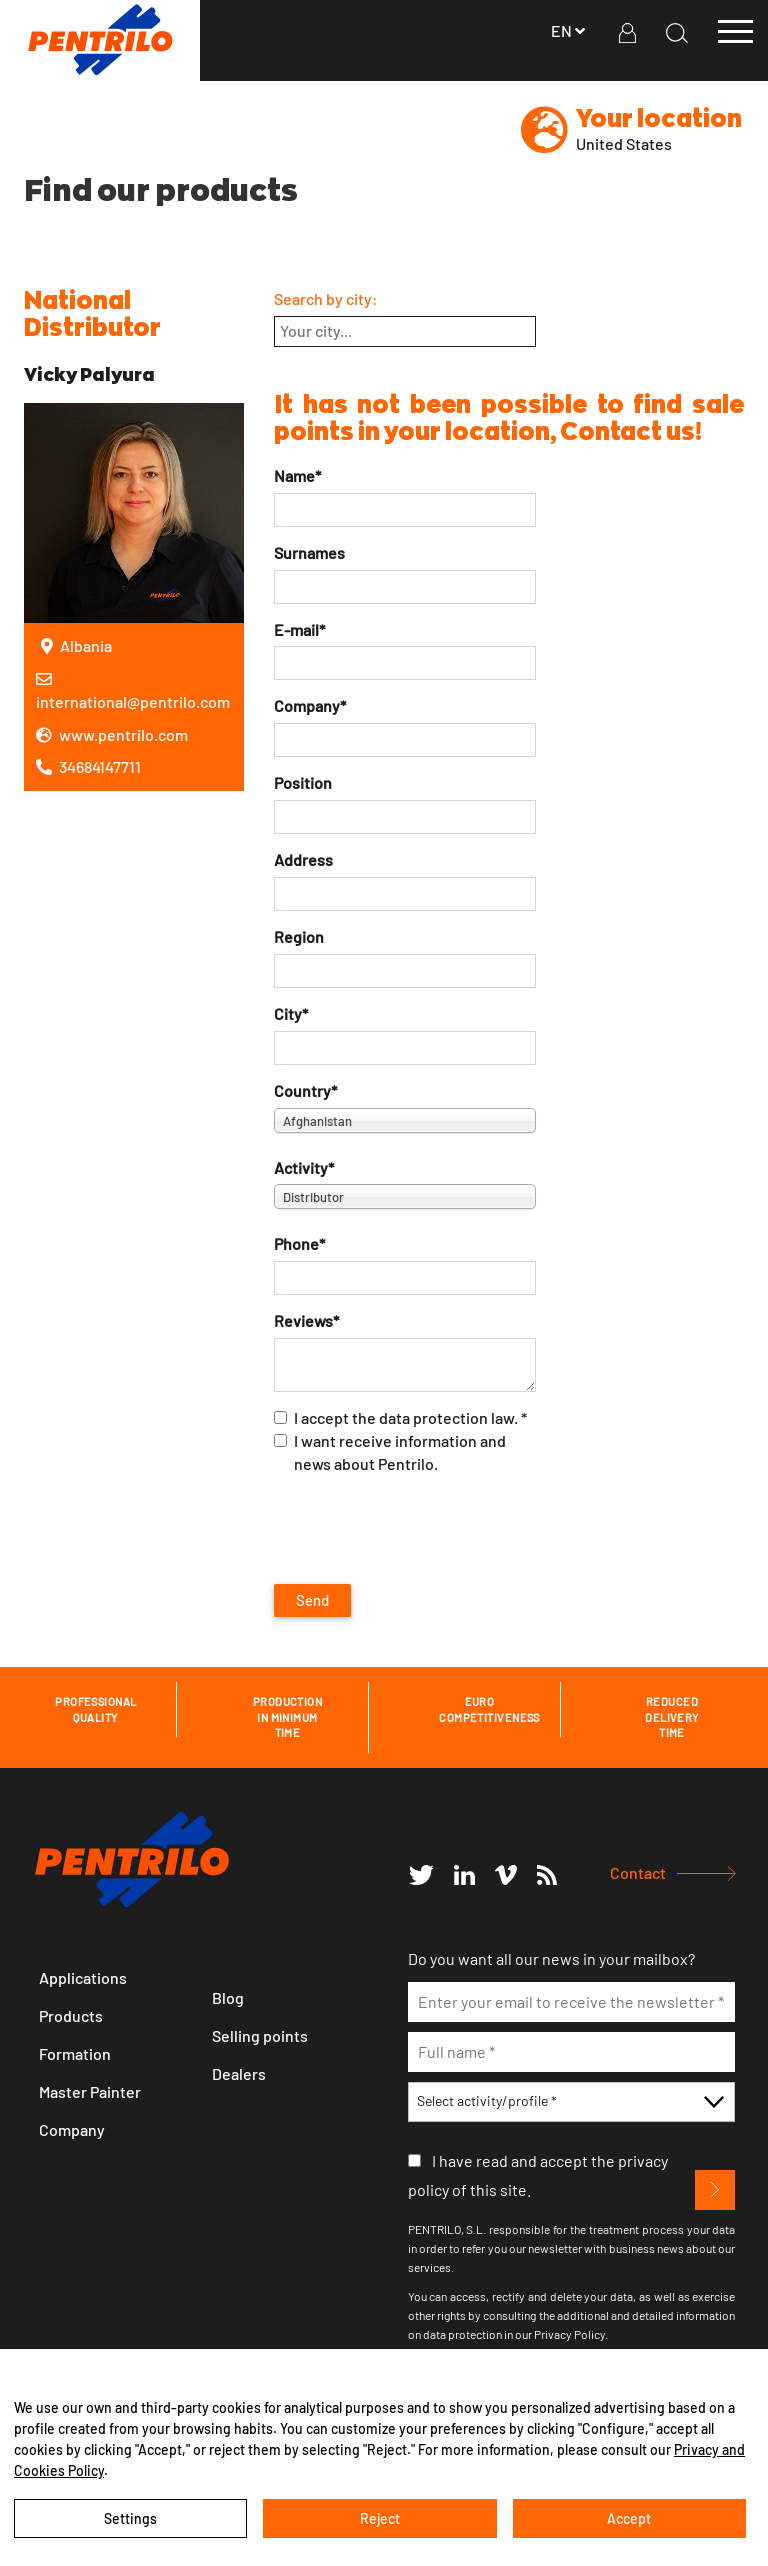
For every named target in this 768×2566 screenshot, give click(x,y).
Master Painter (90, 2091)
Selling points (260, 2035)
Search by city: (326, 298)
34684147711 (88, 766)
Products (71, 2015)
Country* (305, 1090)
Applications (83, 1977)
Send (312, 1600)
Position (303, 782)
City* (291, 1013)
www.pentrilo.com (112, 734)
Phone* (299, 1243)
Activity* (304, 1167)
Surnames (309, 552)
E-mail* (299, 629)
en (570, 30)
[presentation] (426, 1530)
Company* (310, 705)
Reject (380, 2518)
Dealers (239, 2073)
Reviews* (306, 1320)
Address (303, 859)
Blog (228, 1997)
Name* (297, 475)
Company (72, 2129)
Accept (629, 2518)
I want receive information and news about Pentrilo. (390, 1452)
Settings (130, 2518)
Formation (75, 2053)
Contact (638, 1872)
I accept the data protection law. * (400, 1417)
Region (299, 936)
